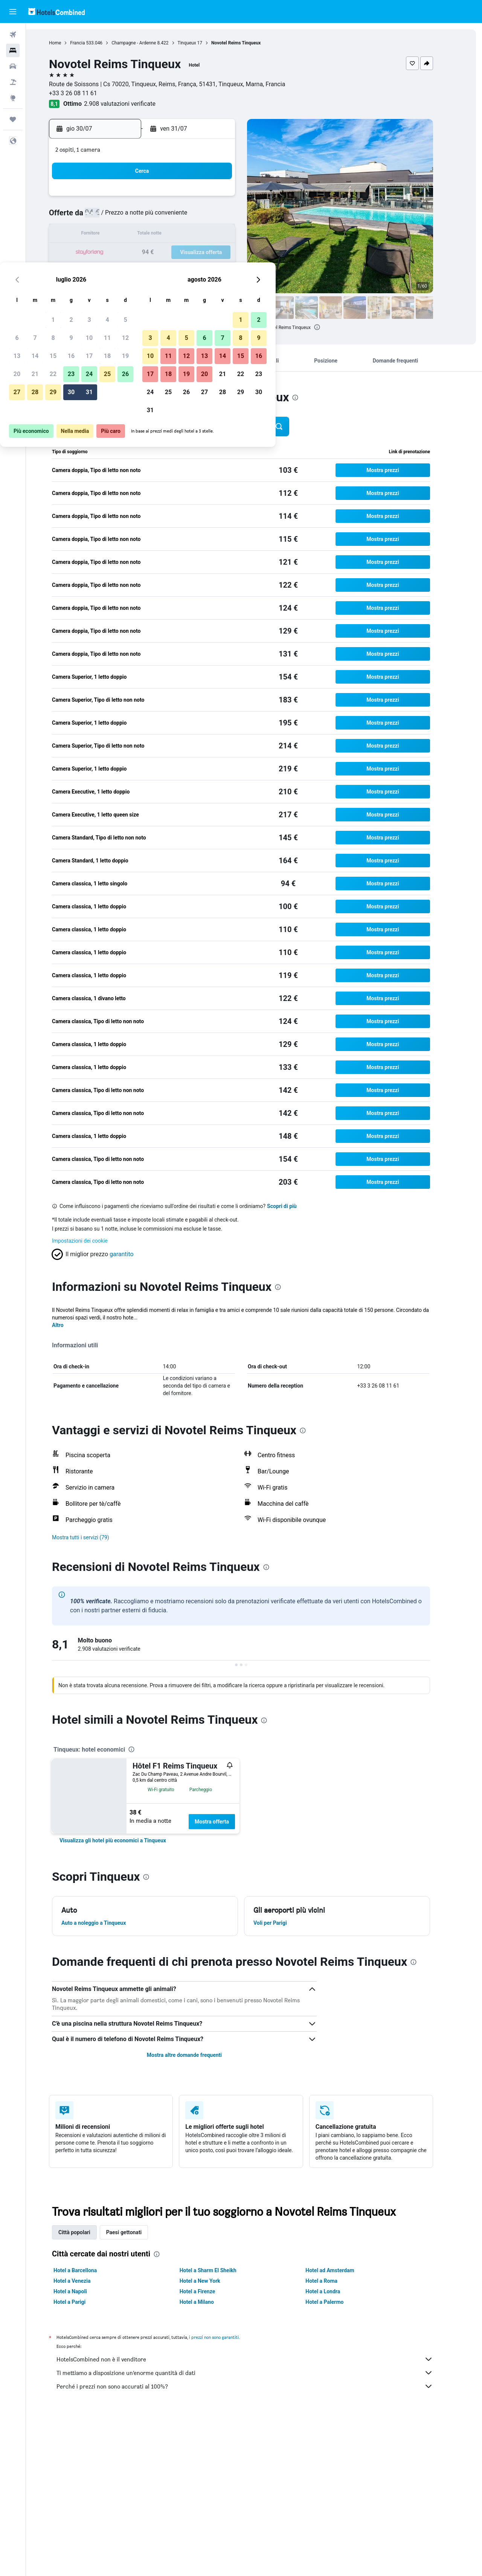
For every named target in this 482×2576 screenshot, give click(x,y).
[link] (126, 1840)
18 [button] (210, 234)
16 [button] (174, 234)
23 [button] (174, 252)
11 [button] (210, 216)
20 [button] (120, 252)
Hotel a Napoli (83, 2291)
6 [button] (120, 216)
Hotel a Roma (335, 2281)
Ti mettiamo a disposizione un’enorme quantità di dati (258, 2372)
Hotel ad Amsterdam (343, 2270)
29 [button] (156, 270)
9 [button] (174, 216)
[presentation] (329, 327)
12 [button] (228, 216)
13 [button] (120, 234)
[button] (13, 11)
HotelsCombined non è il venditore (258, 2359)
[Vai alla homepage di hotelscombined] (56, 11)
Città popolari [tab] (88, 2232)
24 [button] (192, 252)
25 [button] (210, 252)
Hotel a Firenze (210, 2291)
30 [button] (174, 270)
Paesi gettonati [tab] (137, 2232)
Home (68, 43)
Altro (71, 1325)
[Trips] (13, 119)
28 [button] (138, 270)
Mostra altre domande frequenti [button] (197, 2055)
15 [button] (156, 234)
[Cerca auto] (13, 66)
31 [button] (192, 270)
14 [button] (138, 234)
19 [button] (228, 234)
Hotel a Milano (209, 2302)
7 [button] (138, 216)
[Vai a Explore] (13, 97)
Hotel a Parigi (83, 2302)
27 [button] (120, 270)
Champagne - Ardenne (147, 43)
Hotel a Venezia (85, 2281)
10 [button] (192, 216)
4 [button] (210, 198)
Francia (90, 43)
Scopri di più (295, 1206)
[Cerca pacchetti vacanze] (13, 82)
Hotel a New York (212, 2281)
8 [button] (156, 216)
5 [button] (228, 198)
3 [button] (192, 198)
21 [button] (138, 252)
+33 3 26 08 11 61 (86, 93)
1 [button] (156, 198)
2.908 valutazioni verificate (132, 103)
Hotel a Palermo (338, 2302)
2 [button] (174, 198)
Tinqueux (200, 43)
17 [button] (192, 234)
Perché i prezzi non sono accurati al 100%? (258, 2386)
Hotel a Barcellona (88, 2270)
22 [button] (156, 252)
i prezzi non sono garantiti (227, 2337)
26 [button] (228, 252)
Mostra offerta (225, 1822)
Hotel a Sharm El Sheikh (220, 2270)
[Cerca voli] (13, 34)
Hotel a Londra (336, 2291)
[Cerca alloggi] (13, 50)
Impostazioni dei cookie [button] (93, 1241)
